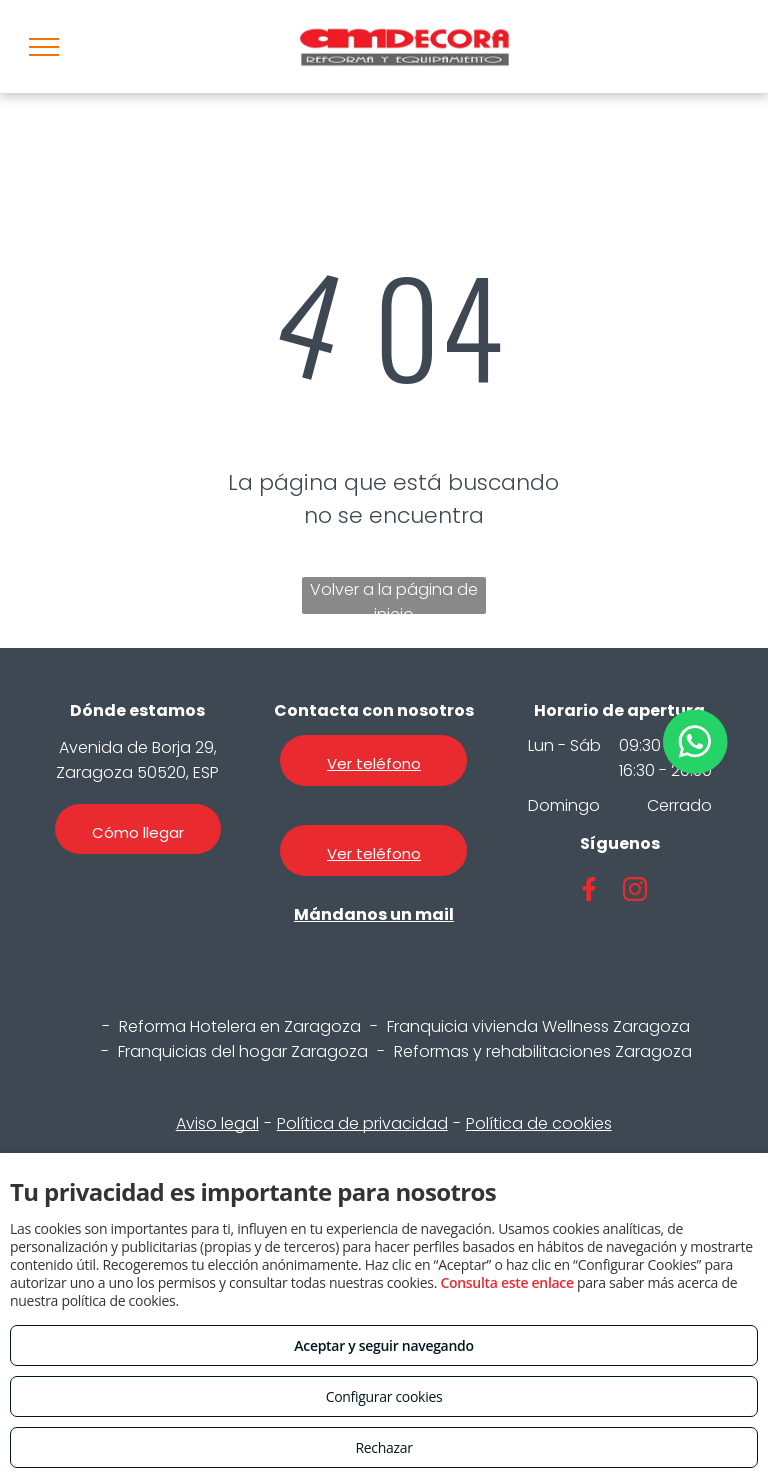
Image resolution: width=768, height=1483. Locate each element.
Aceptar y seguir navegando (383, 1345)
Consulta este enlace (506, 1282)
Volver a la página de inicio (394, 596)
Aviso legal (217, 1123)
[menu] (44, 47)
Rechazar (383, 1447)
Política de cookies (539, 1123)
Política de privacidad (362, 1123)
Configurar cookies (384, 1396)
